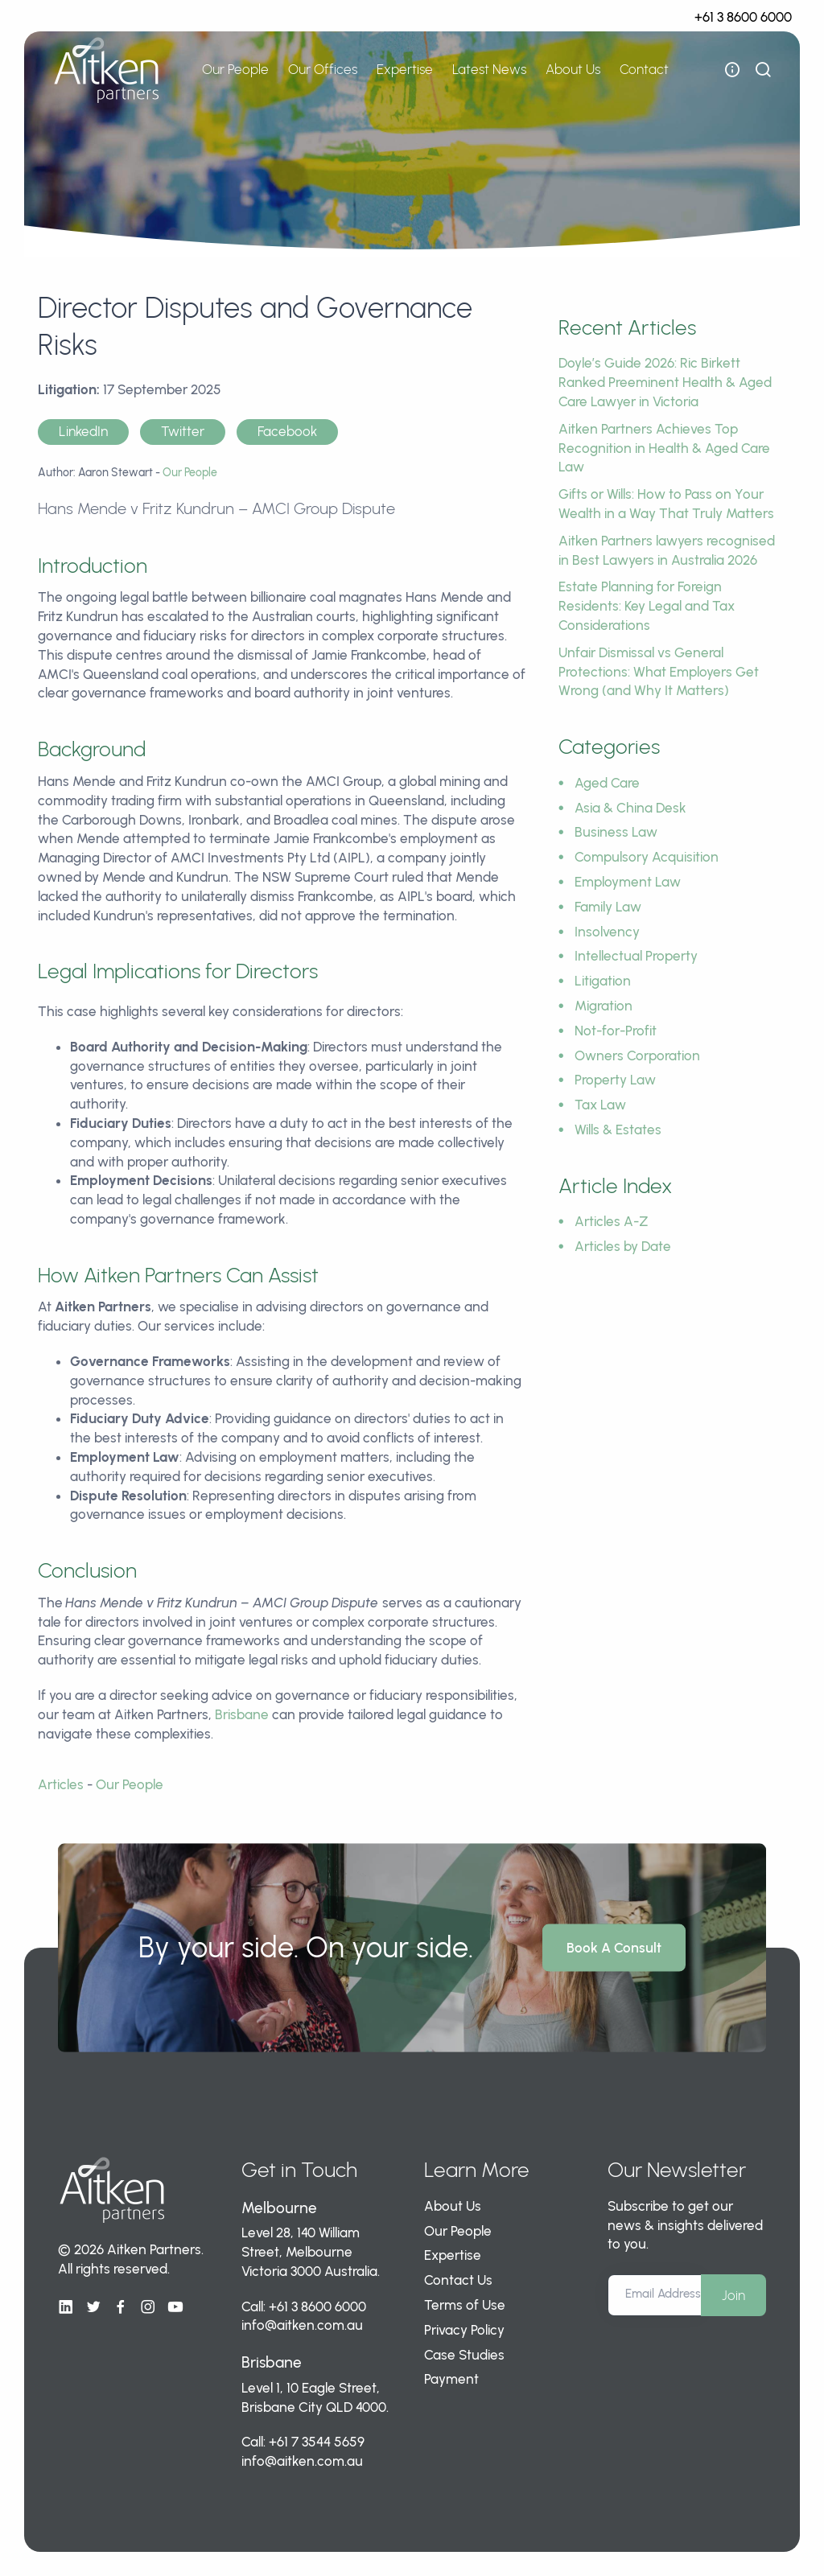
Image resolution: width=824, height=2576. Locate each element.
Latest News (489, 69)
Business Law (616, 832)
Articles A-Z (612, 1221)
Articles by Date (623, 1246)
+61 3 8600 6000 (743, 17)
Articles (61, 1784)
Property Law (615, 1080)
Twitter (182, 431)
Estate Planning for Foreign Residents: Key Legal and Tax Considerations (646, 605)
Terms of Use (464, 2305)
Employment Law (628, 882)
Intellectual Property (636, 956)
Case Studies (464, 2355)
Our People (235, 69)
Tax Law (600, 1105)
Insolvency (607, 932)
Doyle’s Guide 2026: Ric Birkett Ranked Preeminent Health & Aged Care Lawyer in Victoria (665, 382)
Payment (451, 2379)
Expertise (405, 69)
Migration (603, 1006)
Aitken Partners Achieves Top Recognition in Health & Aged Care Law (664, 448)
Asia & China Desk (630, 808)
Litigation (603, 981)
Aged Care (607, 783)
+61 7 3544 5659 (317, 2442)
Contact (644, 69)
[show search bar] (763, 70)
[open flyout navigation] (732, 70)
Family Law (608, 907)
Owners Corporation (637, 1055)
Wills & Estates (618, 1129)
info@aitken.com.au (302, 2325)
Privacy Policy (464, 2330)
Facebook (287, 431)
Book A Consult (613, 1948)
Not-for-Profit (616, 1031)
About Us (573, 69)
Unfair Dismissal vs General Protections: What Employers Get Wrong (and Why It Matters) (658, 671)
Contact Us (458, 2280)
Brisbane (242, 1714)
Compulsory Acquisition (647, 857)
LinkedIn (83, 431)
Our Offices (322, 69)
